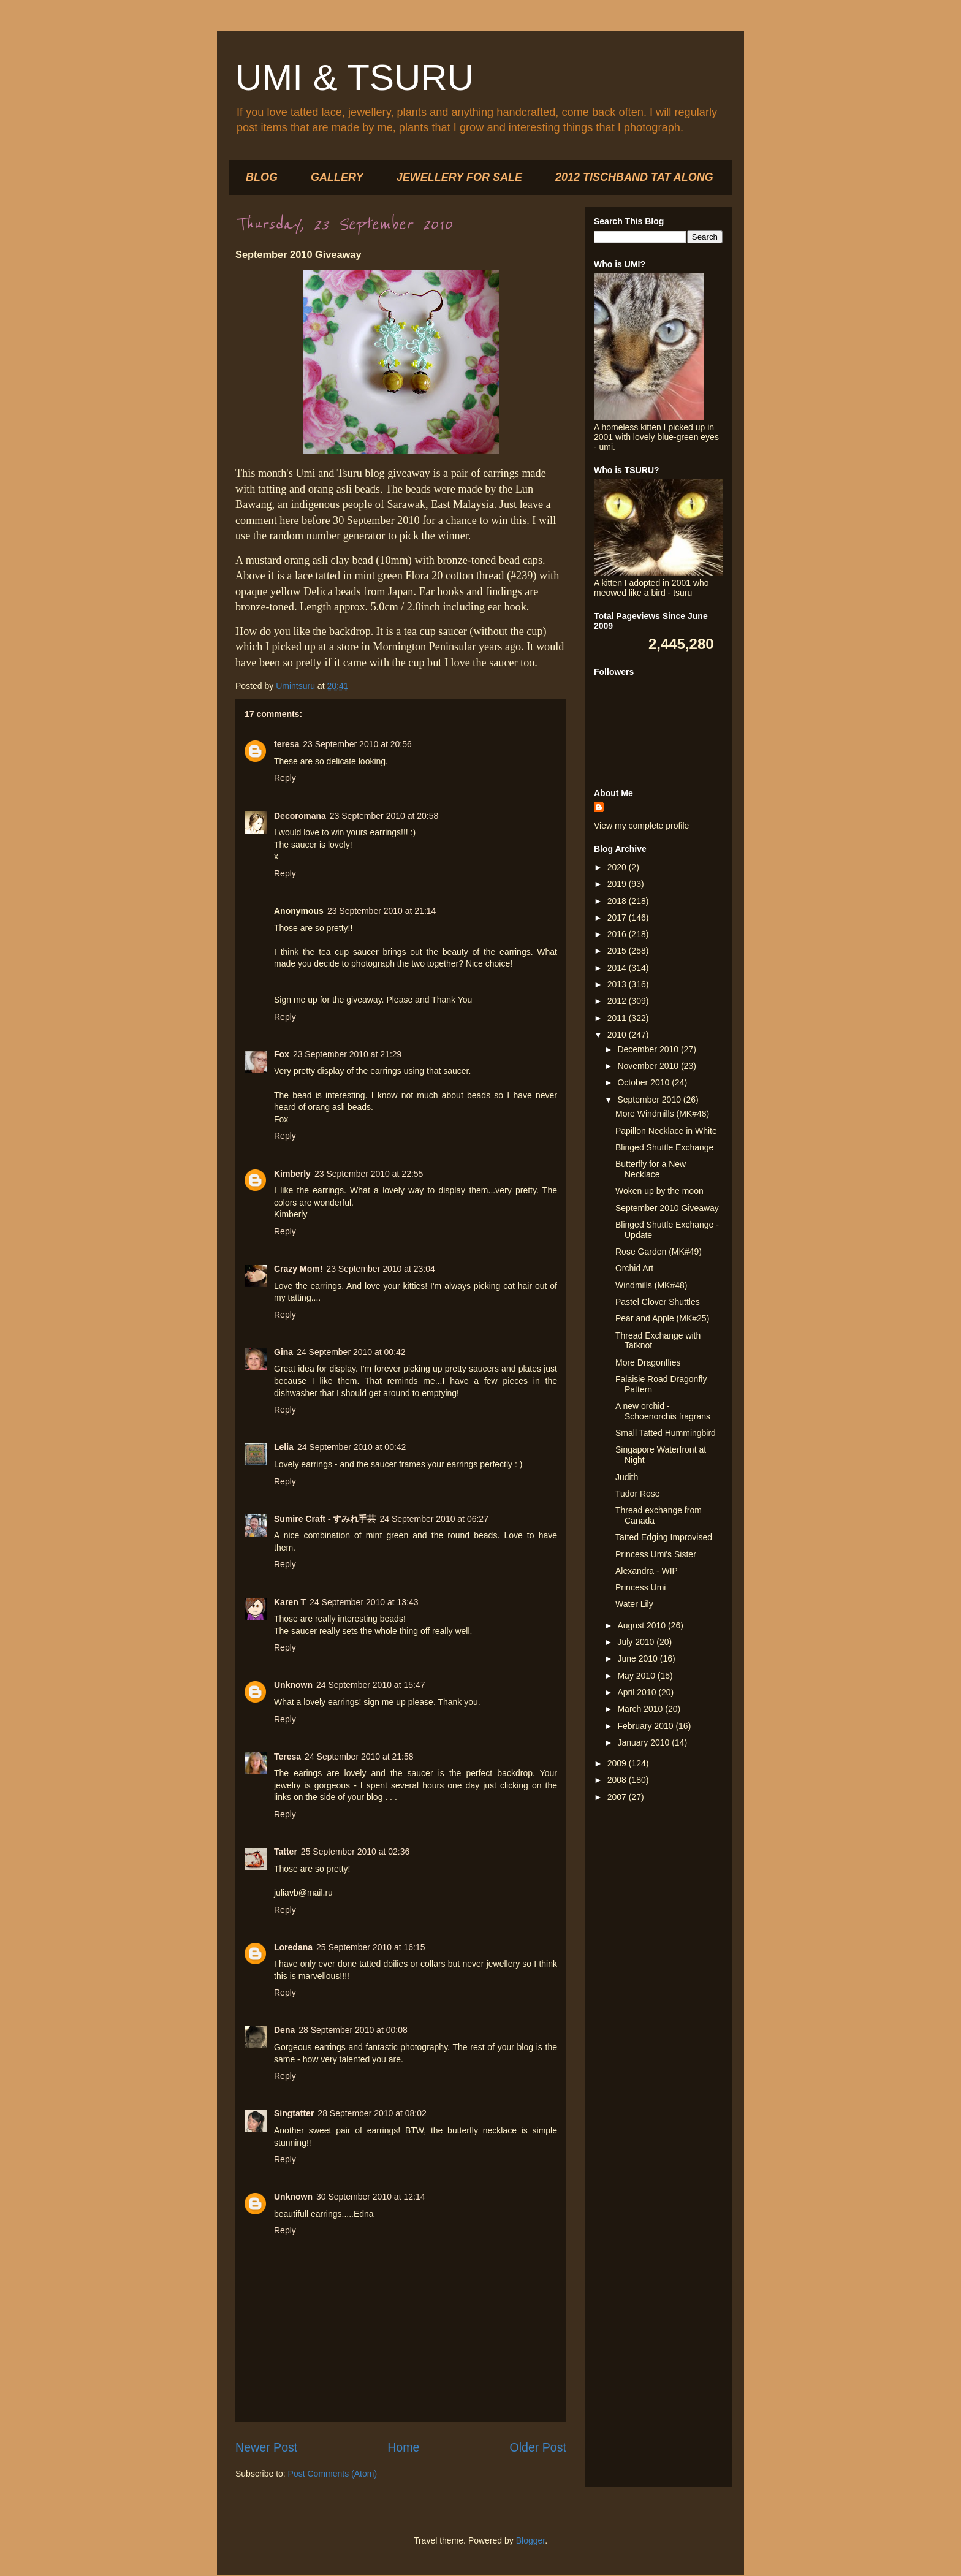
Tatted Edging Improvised (663, 1537)
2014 (618, 968)
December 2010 (649, 1049)
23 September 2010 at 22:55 (368, 1174)
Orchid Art (634, 1268)
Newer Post (266, 2447)
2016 (618, 934)
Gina (283, 1352)
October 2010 (644, 1082)
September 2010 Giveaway (667, 1208)
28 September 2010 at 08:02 (371, 2113)
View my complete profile (641, 825)
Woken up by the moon (659, 1191)
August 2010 (642, 1625)
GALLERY (337, 177)
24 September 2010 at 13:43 (364, 1602)
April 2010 (637, 1692)
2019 (618, 884)
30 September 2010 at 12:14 (370, 2197)
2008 (618, 1780)
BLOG (262, 177)
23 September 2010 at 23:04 (380, 1269)
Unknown (293, 1685)
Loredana (293, 1947)
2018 (618, 901)
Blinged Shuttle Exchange (664, 1147)
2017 (618, 917)
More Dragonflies (648, 1362)
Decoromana (300, 816)
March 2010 (641, 1709)
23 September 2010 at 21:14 (381, 911)
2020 (618, 867)
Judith (626, 1477)
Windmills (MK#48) (651, 1285)
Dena (284, 2030)
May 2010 (637, 1676)
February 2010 (646, 1726)
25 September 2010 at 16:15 (370, 1947)
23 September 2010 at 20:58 (384, 816)
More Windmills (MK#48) (662, 1114)
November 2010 (649, 1066)
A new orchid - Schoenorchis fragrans (662, 1411)
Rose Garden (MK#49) (658, 1251)
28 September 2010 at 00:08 (352, 2030)
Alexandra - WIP (646, 1571)
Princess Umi (640, 1587)
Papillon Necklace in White (666, 1131)
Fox (281, 1054)
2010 (618, 1034)
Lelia (284, 1447)
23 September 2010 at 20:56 (357, 744)
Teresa (287, 1756)
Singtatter (294, 2113)
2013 (618, 984)
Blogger (530, 2540)
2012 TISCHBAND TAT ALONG (634, 177)
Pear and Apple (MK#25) (662, 1318)
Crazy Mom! (298, 1269)
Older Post (537, 2447)
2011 (618, 1018)
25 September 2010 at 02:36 (355, 1851)
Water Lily (634, 1604)
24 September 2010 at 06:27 (433, 1519)
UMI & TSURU (354, 77)
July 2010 (636, 1642)
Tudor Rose (637, 1494)
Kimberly (292, 1174)
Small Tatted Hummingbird (665, 1433)
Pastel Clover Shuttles (657, 1302)
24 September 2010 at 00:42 (351, 1352)
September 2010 (650, 1099)
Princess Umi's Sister (655, 1554)
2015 (618, 951)
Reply (285, 778)
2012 (618, 1001)
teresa (286, 744)
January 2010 (644, 1742)
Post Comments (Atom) (332, 2474)
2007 (618, 1797)
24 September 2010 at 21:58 (359, 1756)
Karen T (290, 1602)
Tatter (285, 1851)
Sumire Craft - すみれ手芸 (325, 1519)
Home (403, 2447)
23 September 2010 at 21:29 (347, 1054)
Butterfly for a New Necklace (650, 1169)
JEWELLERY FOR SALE (459, 177)
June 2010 (638, 1658)
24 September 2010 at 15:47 (370, 1685)
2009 (618, 1763)
